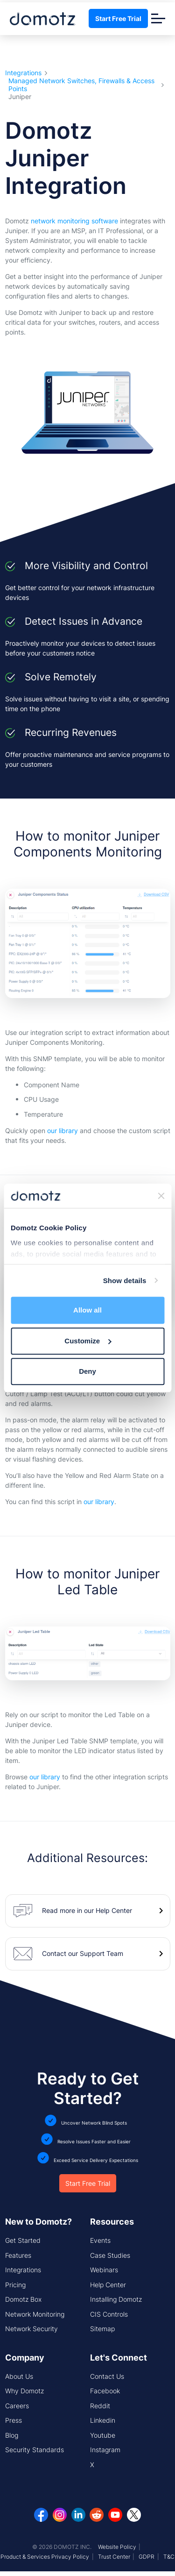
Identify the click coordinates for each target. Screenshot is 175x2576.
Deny (87, 1371)
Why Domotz (24, 2390)
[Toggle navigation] (158, 18)
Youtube (102, 2435)
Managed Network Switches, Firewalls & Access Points (81, 85)
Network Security (31, 2328)
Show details (125, 1280)
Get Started (23, 2240)
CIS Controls (109, 2314)
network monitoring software (74, 220)
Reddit (100, 2405)
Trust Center (114, 2557)
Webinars (104, 2269)
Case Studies (110, 2255)
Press (13, 2420)
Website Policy (117, 2547)
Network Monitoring (34, 2314)
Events (100, 2240)
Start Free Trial (118, 18)
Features (18, 2255)
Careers (17, 2405)
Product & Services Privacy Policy (44, 2557)
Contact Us (107, 2376)
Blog (11, 2435)
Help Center (108, 2284)
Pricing (15, 2284)
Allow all (87, 1310)
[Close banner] (161, 1195)
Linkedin (102, 2420)
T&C (169, 2557)
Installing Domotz (116, 2299)
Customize (87, 1341)
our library (62, 1130)
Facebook (105, 2390)
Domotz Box (23, 2299)
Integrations (23, 73)
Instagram (105, 2449)
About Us (19, 2376)
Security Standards (34, 2449)
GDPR (146, 2557)
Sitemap (102, 2328)
